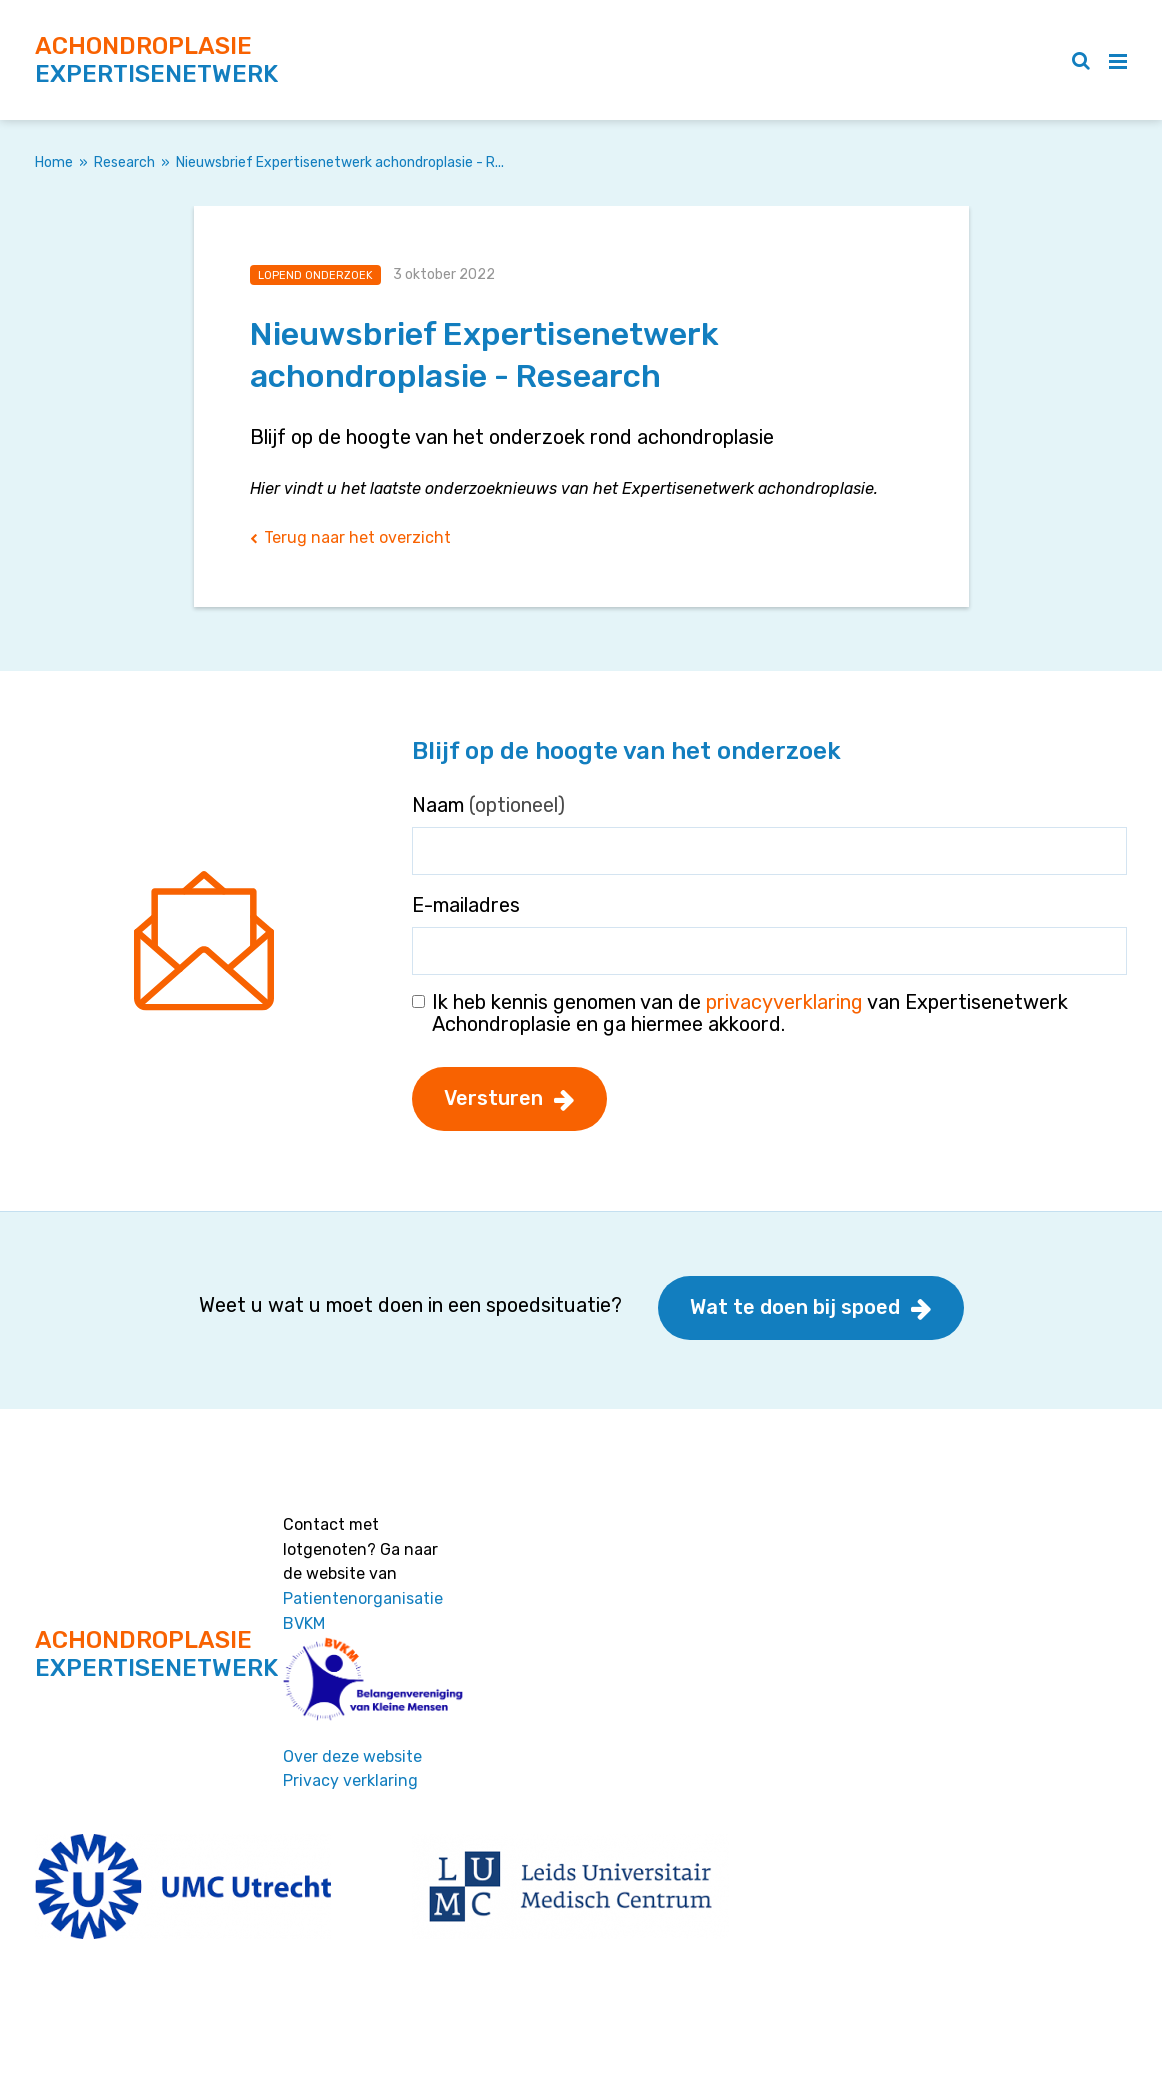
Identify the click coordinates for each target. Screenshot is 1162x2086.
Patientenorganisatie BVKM (363, 1611)
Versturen (493, 1098)
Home (54, 162)
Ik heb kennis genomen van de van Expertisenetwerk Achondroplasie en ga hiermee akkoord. (750, 1013)
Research (124, 162)
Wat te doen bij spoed (795, 1307)
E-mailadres (466, 905)
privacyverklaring (784, 1002)
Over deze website (352, 1756)
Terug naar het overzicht (357, 537)
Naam (488, 805)
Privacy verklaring (350, 1780)
